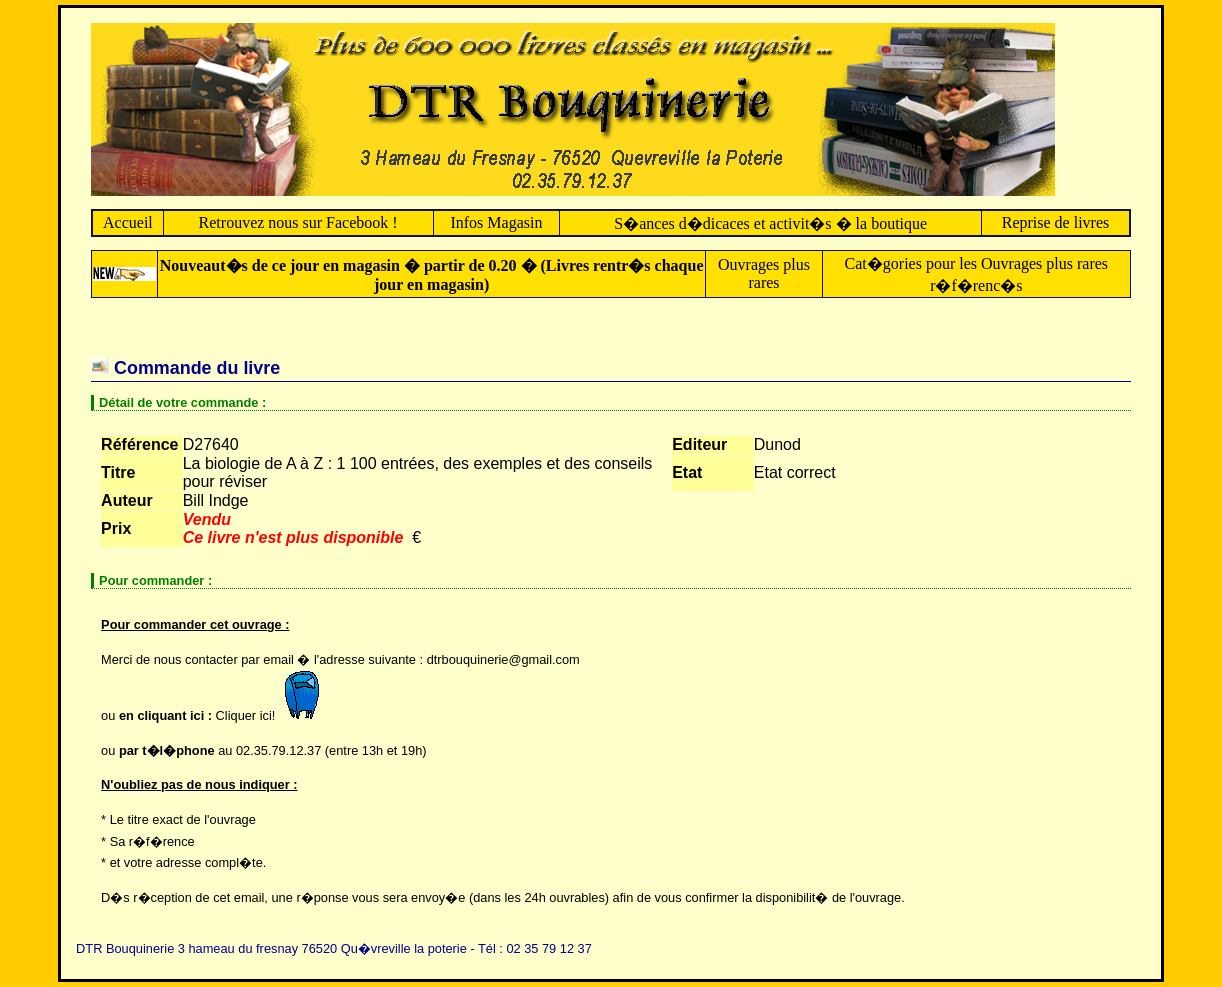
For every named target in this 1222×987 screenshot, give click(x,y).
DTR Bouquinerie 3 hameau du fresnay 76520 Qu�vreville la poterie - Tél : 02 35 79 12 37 (334, 948)
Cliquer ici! (272, 715)
